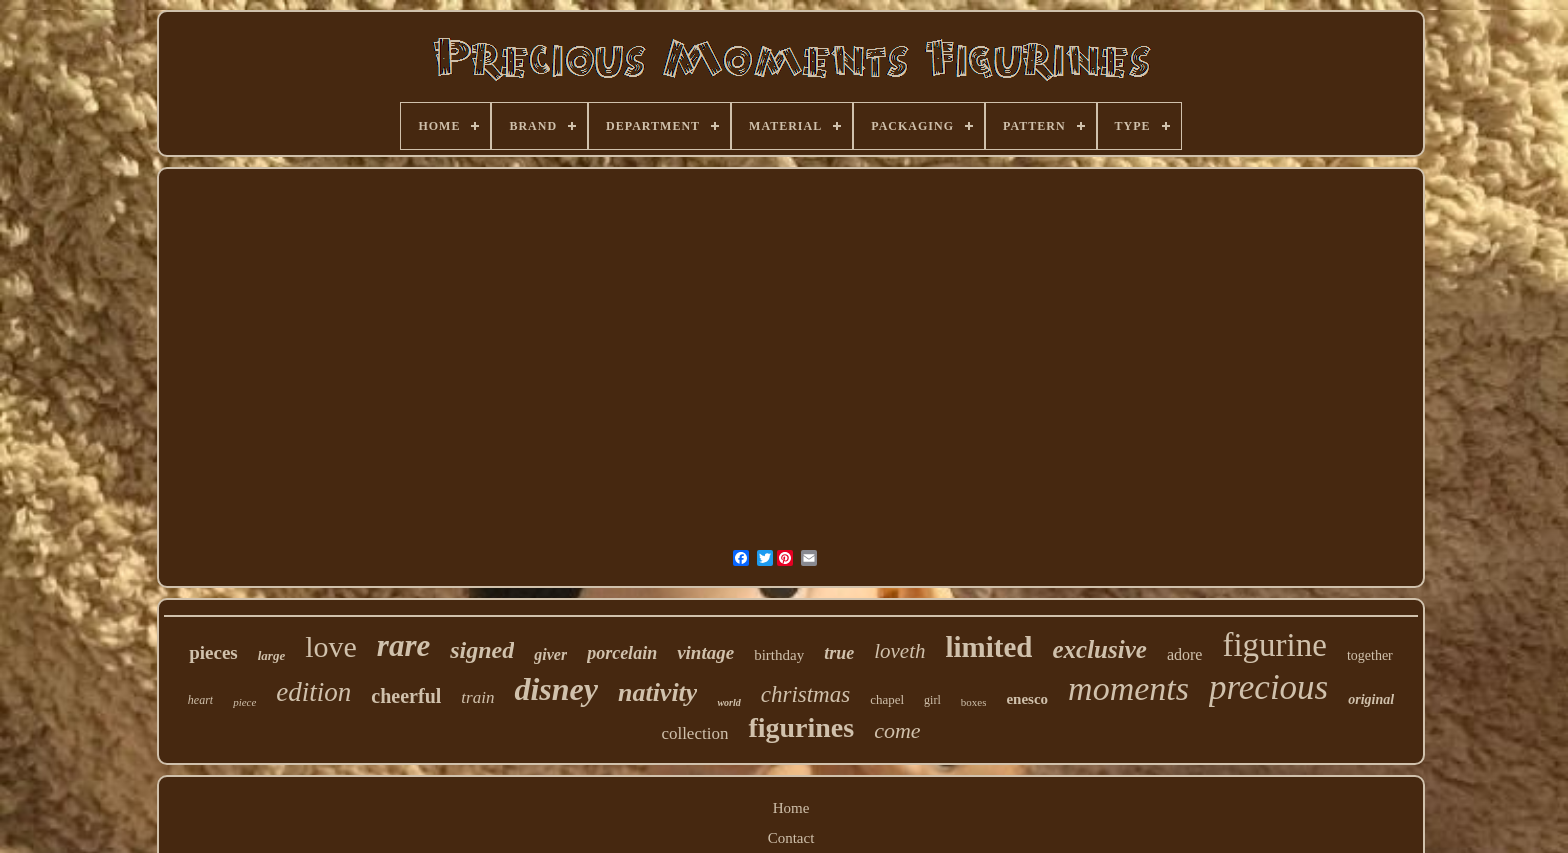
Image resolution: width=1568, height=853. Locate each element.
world (728, 702)
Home (791, 808)
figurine (1274, 645)
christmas (805, 694)
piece (244, 702)
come (897, 730)
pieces (213, 652)
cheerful (406, 696)
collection (694, 733)
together (1370, 655)
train (477, 697)
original (1371, 699)
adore (1185, 654)
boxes (974, 702)
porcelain (622, 653)
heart (200, 700)
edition (313, 692)
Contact (791, 838)
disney (556, 689)
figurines (801, 727)
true (839, 653)
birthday (779, 655)
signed (482, 650)
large (271, 655)
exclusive (1099, 649)
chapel (887, 699)
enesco (1027, 699)
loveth (899, 651)
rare (403, 645)
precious (1268, 687)
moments (1128, 688)
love (331, 646)
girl (932, 700)
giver (550, 654)
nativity (657, 692)
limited (988, 647)
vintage (705, 652)
